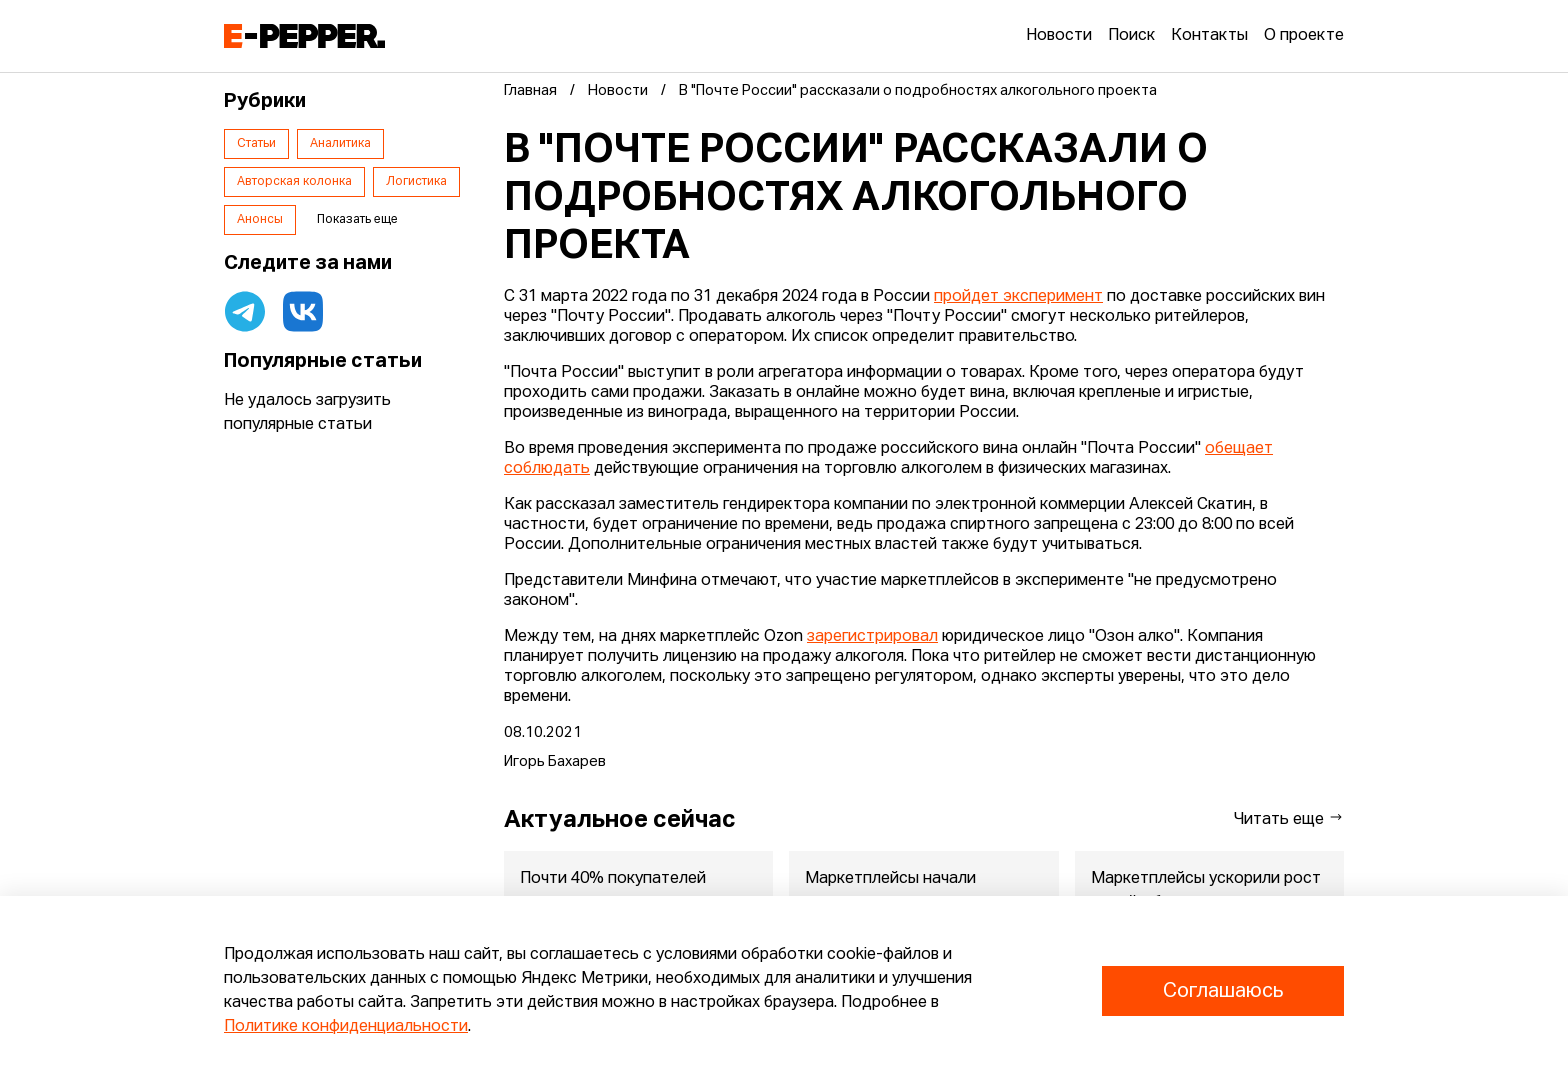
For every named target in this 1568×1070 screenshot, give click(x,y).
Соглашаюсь (1223, 991)
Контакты (1209, 36)
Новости (1059, 36)
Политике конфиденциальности (346, 1027)
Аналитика (340, 144)
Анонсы (260, 220)
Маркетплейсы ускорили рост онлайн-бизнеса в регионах (1206, 891)
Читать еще (1289, 818)
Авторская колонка (294, 182)
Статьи (256, 144)
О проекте (1304, 36)
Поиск (1131, 36)
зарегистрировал (872, 637)
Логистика (416, 182)
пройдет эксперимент (1018, 297)
